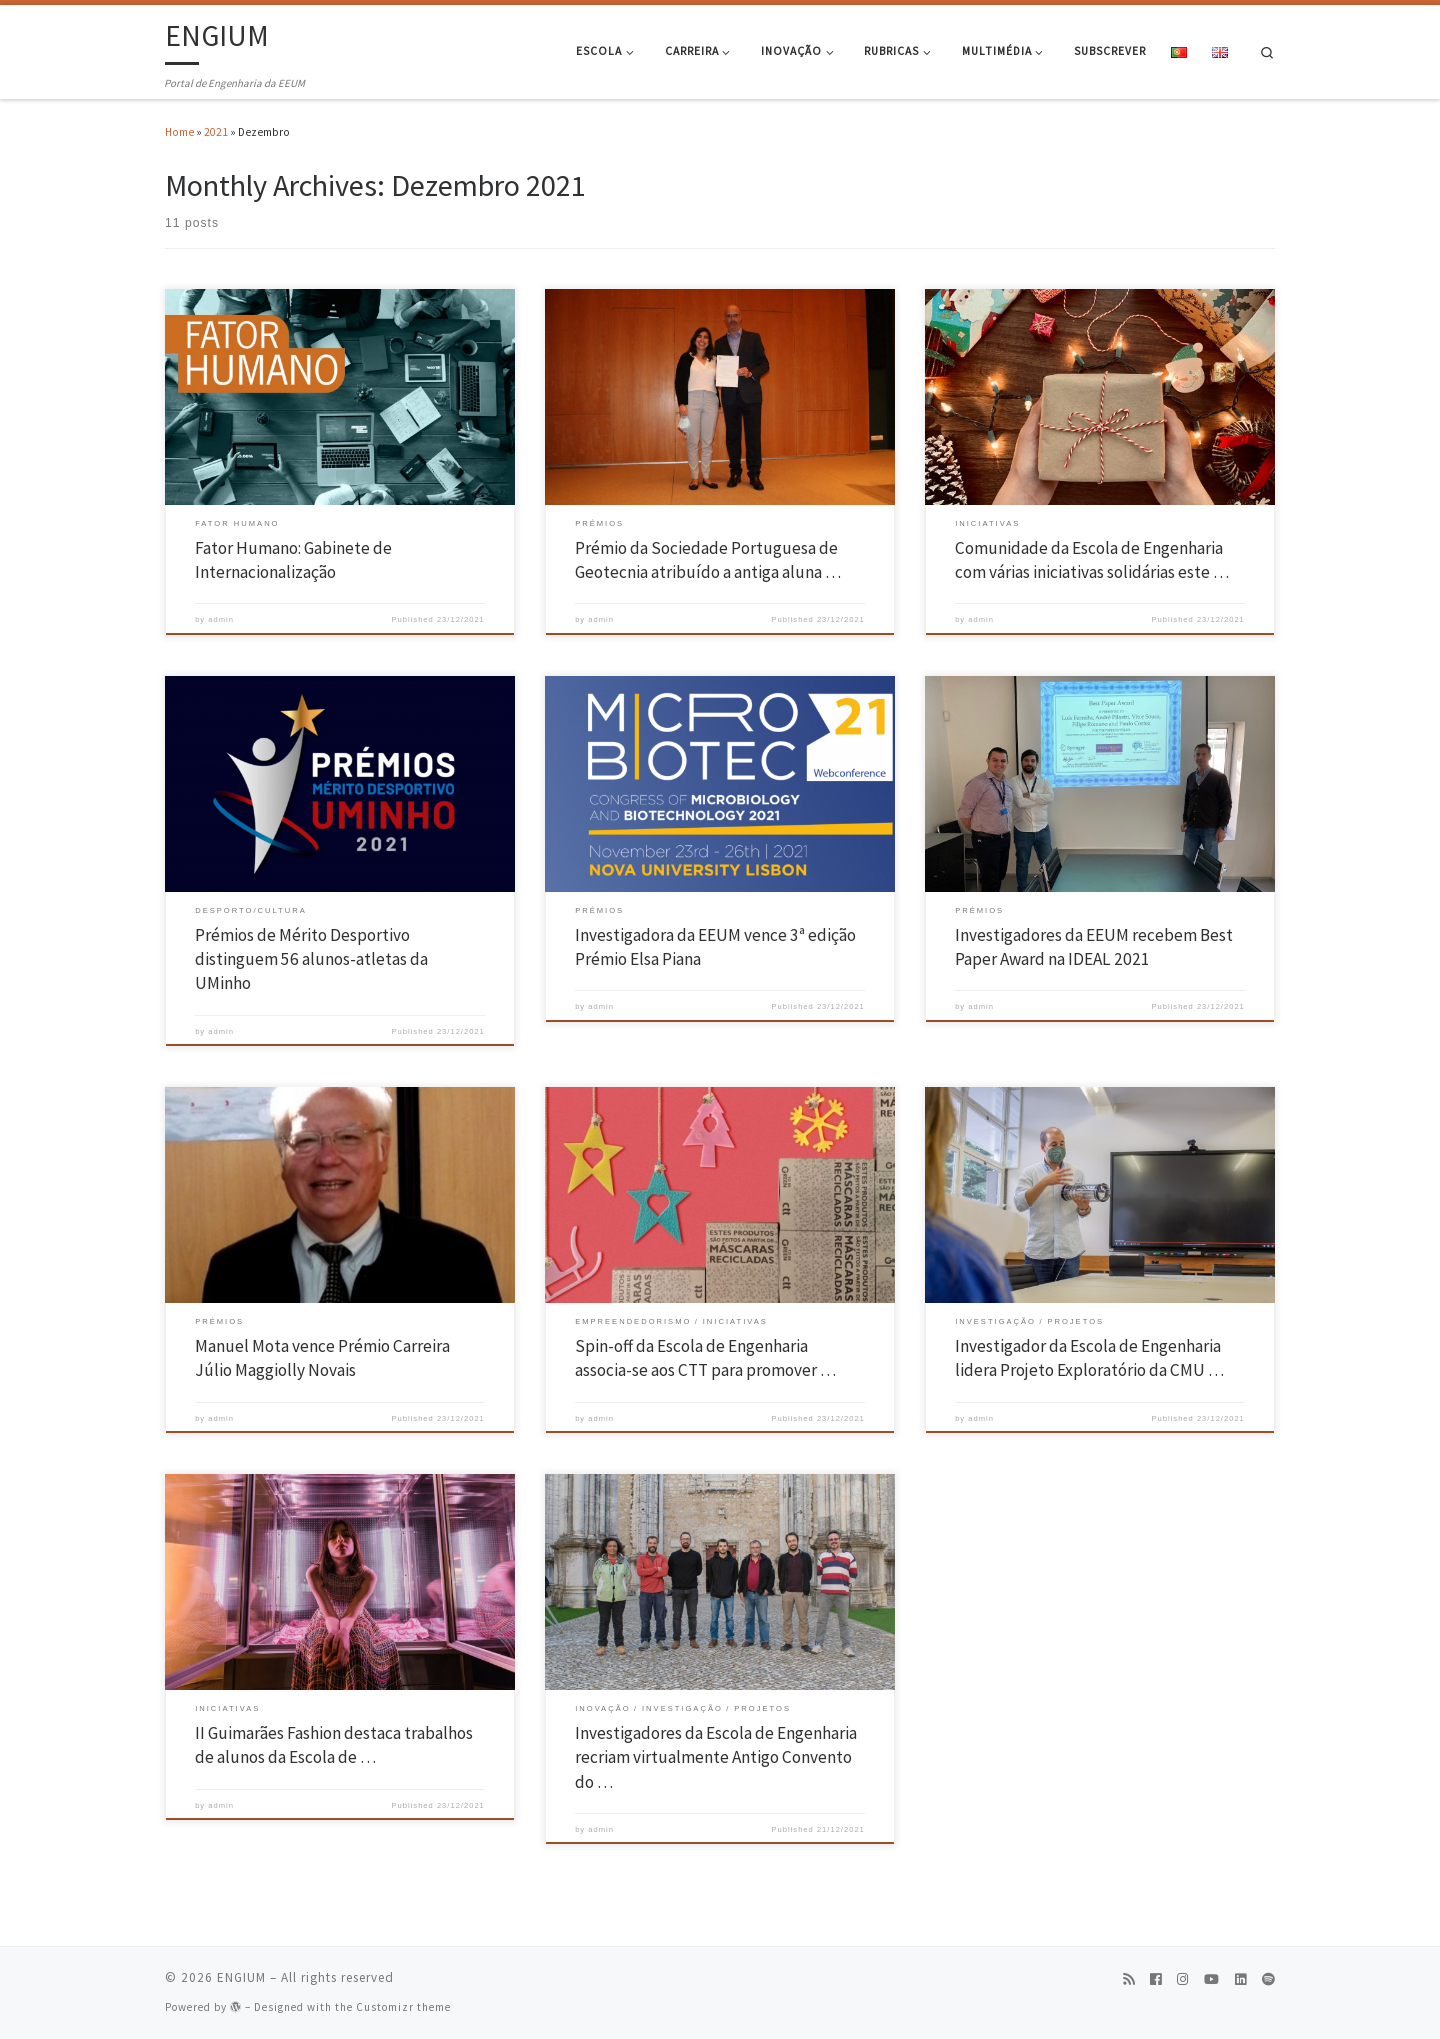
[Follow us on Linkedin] (1240, 1980)
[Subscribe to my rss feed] (1128, 1980)
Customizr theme (403, 2007)
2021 (216, 132)
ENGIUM (241, 1977)
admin (221, 619)
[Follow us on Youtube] (1211, 1980)
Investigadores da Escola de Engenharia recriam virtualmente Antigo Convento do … (716, 1757)
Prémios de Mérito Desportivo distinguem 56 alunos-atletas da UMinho (311, 959)
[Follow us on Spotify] (1268, 1980)
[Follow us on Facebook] (1155, 1980)
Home (179, 132)
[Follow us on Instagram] (1182, 1980)
